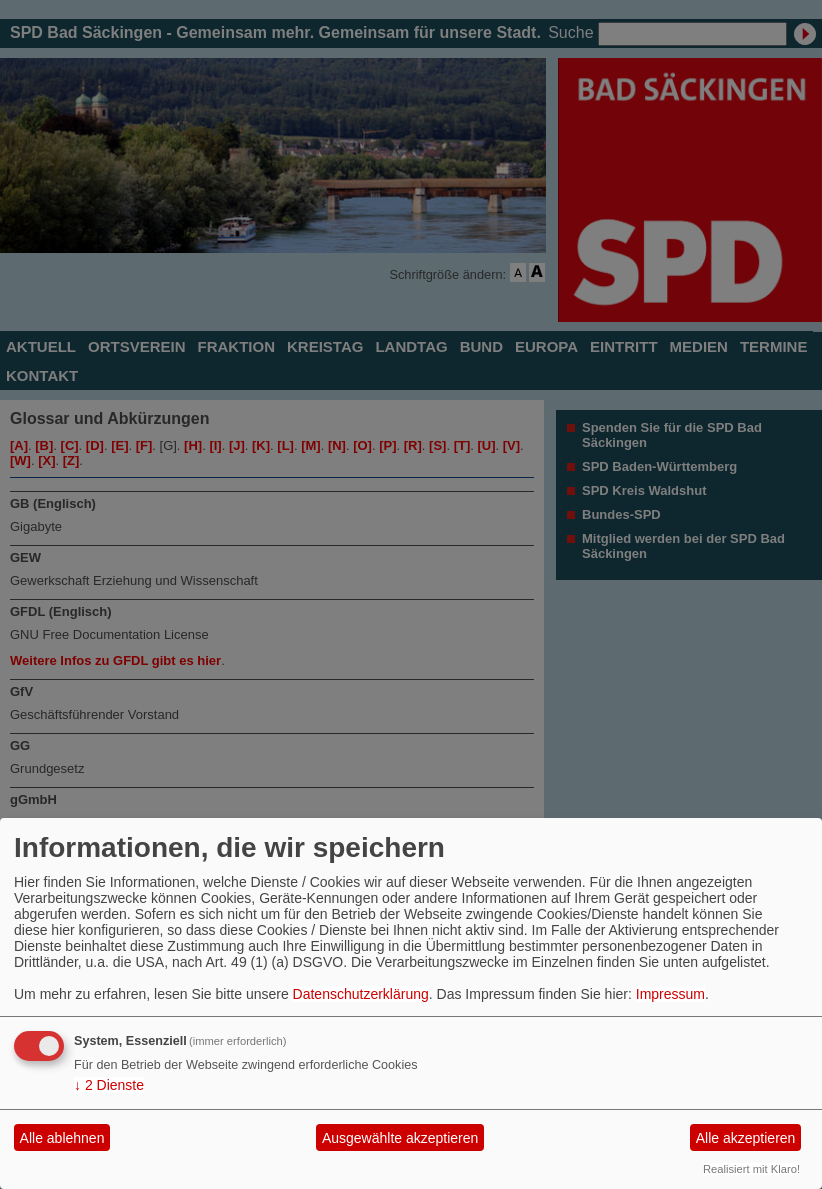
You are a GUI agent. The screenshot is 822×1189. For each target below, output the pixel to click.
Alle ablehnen (62, 1138)
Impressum (670, 994)
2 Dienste (109, 1085)
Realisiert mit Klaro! (751, 1169)
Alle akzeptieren (746, 1138)
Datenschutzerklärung (361, 994)
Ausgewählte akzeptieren (400, 1138)
